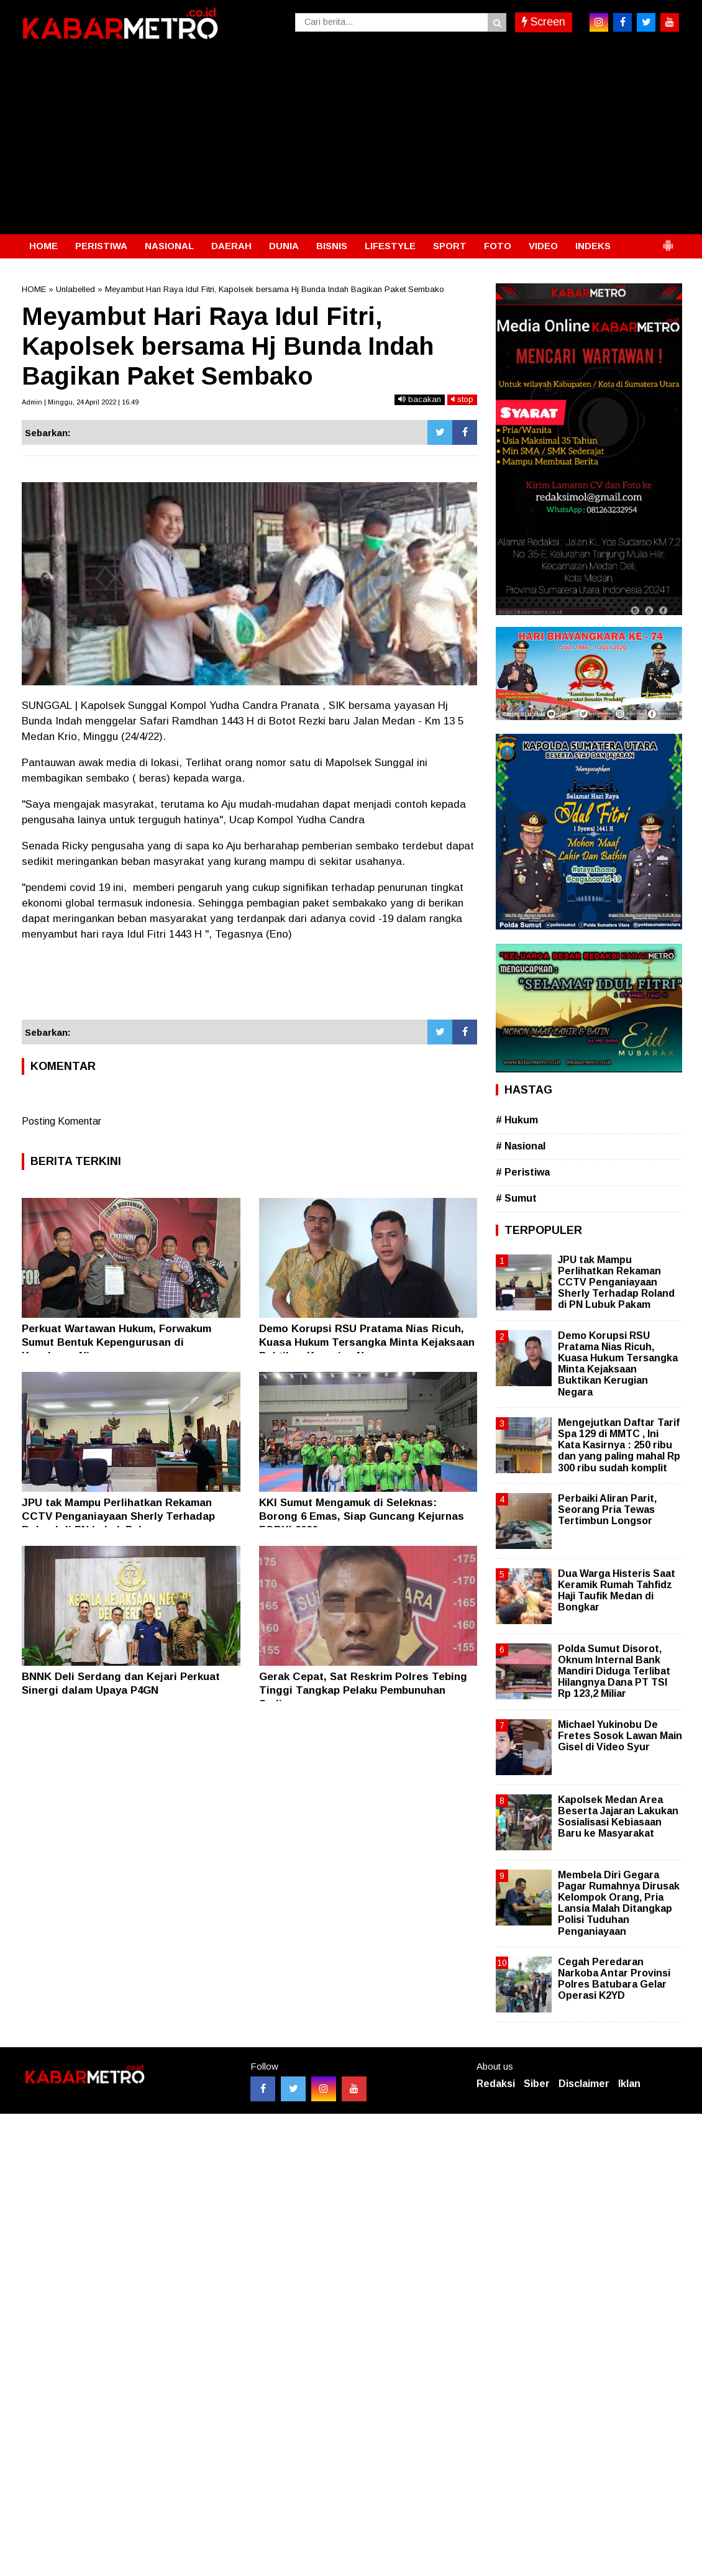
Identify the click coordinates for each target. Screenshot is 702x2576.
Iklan (629, 2083)
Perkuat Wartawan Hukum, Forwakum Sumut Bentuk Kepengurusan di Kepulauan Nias (116, 1342)
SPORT (450, 245)
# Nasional (520, 1146)
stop (462, 399)
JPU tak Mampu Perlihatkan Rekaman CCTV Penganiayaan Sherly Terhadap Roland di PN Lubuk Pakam (118, 1516)
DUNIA (284, 245)
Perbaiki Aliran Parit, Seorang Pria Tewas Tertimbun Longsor (607, 1509)
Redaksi (495, 2083)
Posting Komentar (61, 1121)
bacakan (419, 399)
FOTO (497, 245)
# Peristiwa (523, 1172)
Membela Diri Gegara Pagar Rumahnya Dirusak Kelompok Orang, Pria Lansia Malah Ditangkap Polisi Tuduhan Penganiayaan (619, 1903)
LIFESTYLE (390, 245)
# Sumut (516, 1198)
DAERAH (231, 245)
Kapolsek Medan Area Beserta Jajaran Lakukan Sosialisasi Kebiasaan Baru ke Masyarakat (618, 1816)
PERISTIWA (101, 245)
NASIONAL (169, 245)
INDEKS (593, 245)
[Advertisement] (351, 141)
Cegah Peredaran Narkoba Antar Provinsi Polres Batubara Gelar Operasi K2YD (614, 1979)
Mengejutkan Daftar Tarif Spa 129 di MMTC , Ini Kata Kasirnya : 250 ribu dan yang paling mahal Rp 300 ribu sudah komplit (619, 1445)
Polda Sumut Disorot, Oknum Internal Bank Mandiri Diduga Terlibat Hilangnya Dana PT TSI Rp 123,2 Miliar (614, 1671)
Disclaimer (583, 2083)
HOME (43, 245)
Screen (543, 22)
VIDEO (543, 245)
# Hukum (517, 1120)
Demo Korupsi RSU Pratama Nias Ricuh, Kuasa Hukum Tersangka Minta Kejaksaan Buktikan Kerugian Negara (367, 1342)
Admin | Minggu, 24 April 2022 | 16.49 (80, 402)
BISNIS (331, 245)
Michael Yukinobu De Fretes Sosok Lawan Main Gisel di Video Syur (620, 1735)
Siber (537, 2083)
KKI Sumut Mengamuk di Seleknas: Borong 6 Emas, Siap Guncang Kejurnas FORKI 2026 (361, 1516)
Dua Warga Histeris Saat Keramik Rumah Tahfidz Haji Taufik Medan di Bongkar (616, 1590)
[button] (668, 240)
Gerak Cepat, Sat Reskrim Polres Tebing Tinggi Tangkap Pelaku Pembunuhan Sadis (363, 1690)
